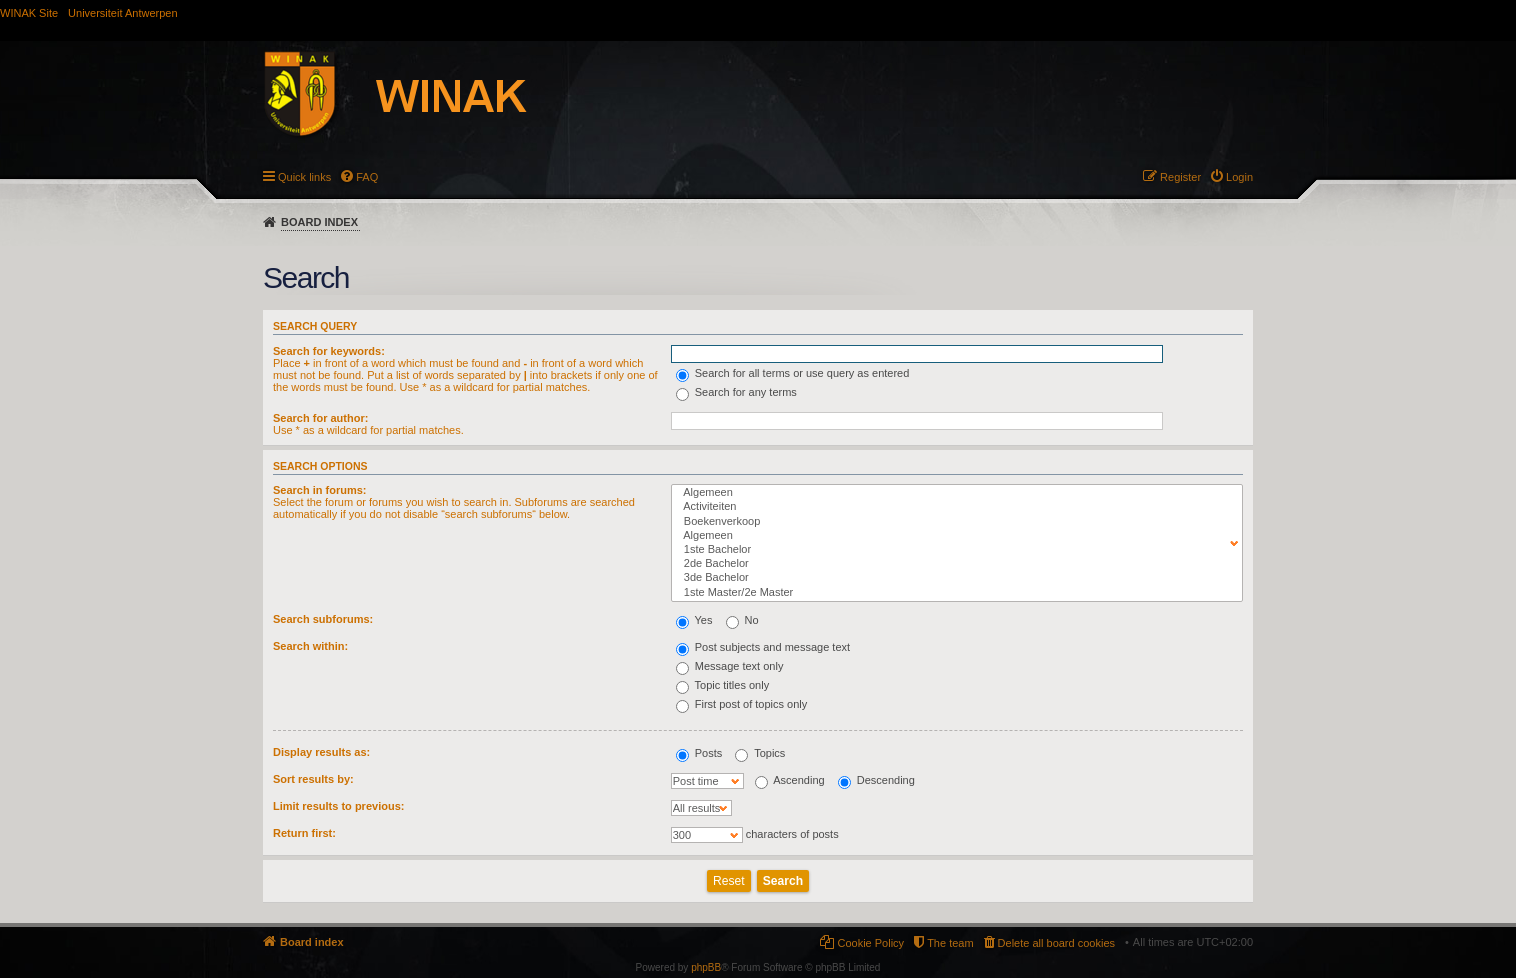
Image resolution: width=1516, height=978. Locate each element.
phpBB (706, 967)
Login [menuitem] (1239, 177)
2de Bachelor (952, 564)
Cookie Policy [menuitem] (870, 943)
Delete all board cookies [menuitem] (1056, 943)
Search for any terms (736, 392)
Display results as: (321, 752)
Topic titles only (722, 685)
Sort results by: (313, 779)
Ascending (790, 780)
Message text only (730, 666)
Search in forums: (320, 490)
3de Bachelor (952, 578)
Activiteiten (952, 507)
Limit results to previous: (338, 806)
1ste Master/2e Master (952, 593)
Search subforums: (323, 619)
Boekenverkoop (952, 522)
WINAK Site (29, 13)
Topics (760, 753)
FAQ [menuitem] (367, 177)
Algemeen (952, 493)
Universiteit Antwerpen (122, 13)
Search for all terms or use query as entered (793, 373)
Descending (876, 780)
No (742, 620)
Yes (694, 620)
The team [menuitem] (950, 943)
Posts (699, 753)
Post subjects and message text (763, 647)
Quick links (304, 177)
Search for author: (320, 418)
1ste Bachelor (952, 550)
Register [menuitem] (1180, 177)
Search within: (310, 646)
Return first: (304, 833)
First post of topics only (742, 704)
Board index (319, 222)
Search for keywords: (329, 351)
